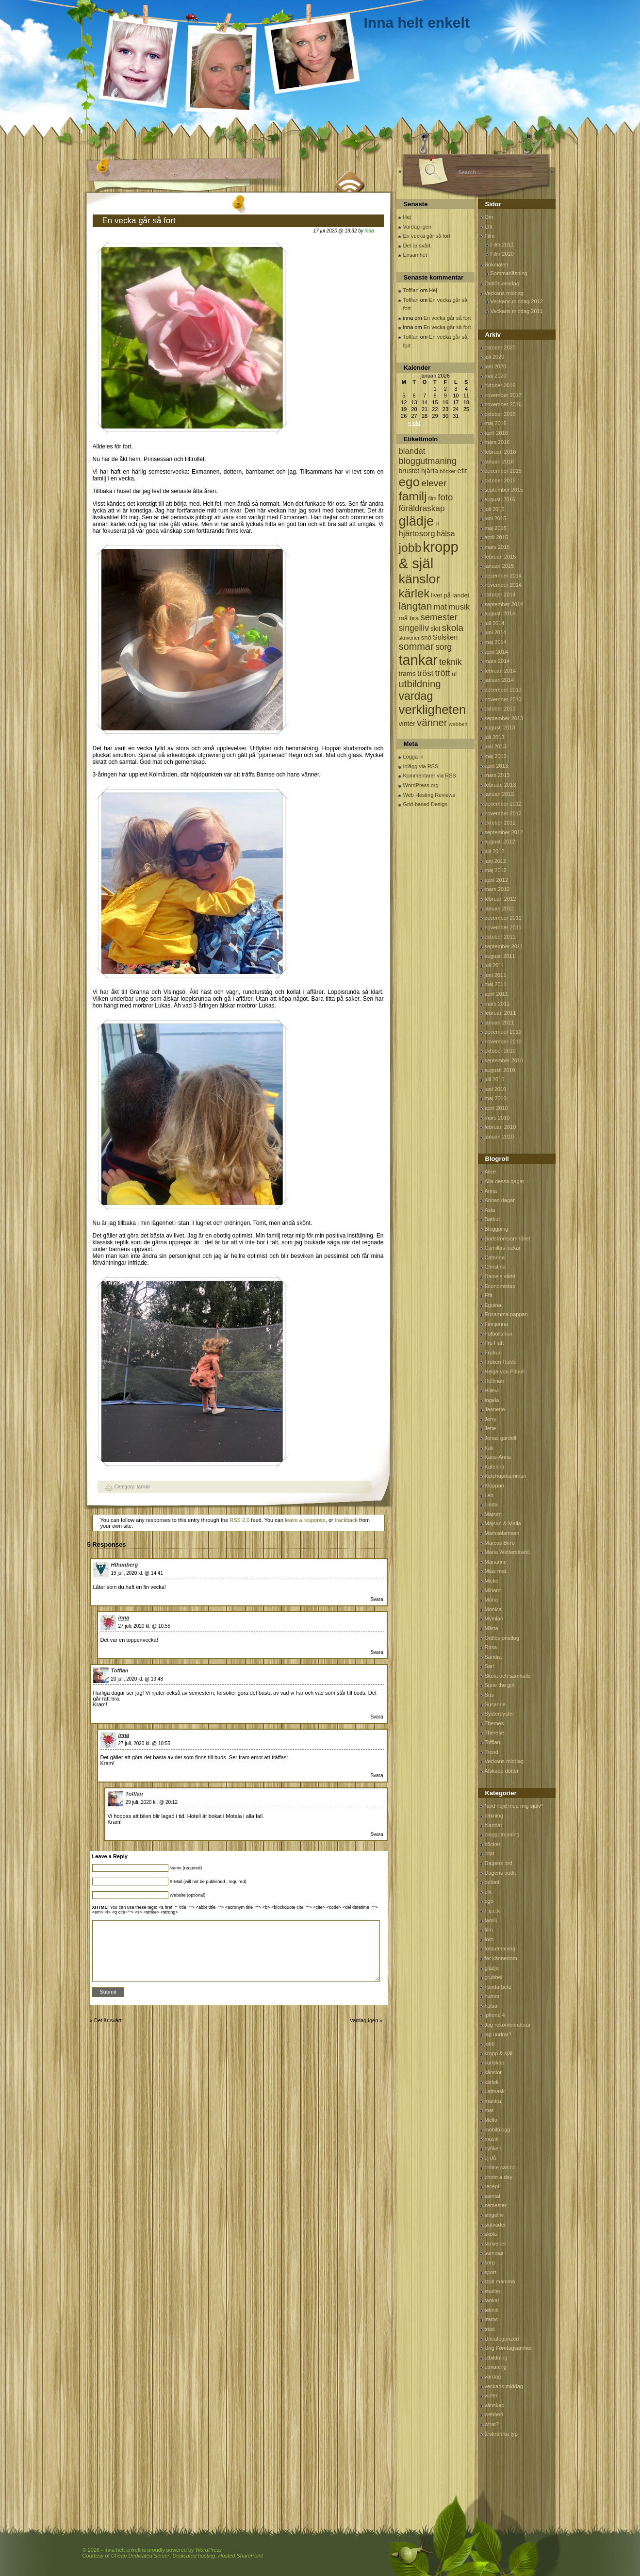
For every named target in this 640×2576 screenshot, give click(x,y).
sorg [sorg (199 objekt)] (443, 647)
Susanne (495, 1704)
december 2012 (503, 804)
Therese (494, 1732)
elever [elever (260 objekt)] (433, 483)
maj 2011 (496, 984)
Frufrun (493, 1352)
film (489, 1929)
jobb (490, 2044)
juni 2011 (496, 975)
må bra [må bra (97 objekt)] (409, 618)
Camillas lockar (503, 1248)
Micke (492, 1581)
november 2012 (503, 813)
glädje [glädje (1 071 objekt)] (416, 520)
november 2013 (503, 699)
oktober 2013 (500, 708)
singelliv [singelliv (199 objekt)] (414, 628)
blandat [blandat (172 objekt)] (412, 451)
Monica (493, 1609)
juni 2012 (496, 861)
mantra (493, 2101)
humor (492, 1996)
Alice (490, 1171)
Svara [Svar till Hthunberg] (376, 1599)
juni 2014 (496, 632)
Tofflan (120, 1670)
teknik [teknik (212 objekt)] (450, 662)
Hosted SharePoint (240, 2556)
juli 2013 (495, 737)
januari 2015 (499, 566)
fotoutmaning (500, 1948)
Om (489, 217)
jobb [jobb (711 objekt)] (410, 547)
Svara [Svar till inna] (376, 1652)
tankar (143, 1486)
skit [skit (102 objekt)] (435, 628)
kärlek (492, 2082)
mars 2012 (497, 889)
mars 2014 (497, 661)
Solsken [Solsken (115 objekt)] (445, 637)
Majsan (493, 1514)
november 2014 (503, 585)
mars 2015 (497, 547)
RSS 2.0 (239, 1520)
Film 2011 (502, 245)
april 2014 (496, 652)
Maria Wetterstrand (507, 1552)
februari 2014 (500, 671)
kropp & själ (498, 2053)
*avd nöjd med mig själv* (514, 1806)
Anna (491, 1191)
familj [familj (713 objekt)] (413, 496)
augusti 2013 (500, 727)
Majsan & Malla (503, 1523)
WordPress (209, 2550)
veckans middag (504, 2386)
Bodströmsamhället (507, 1238)
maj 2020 (496, 376)
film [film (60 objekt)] (432, 498)
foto (489, 1939)
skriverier (496, 2243)
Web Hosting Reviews (429, 795)
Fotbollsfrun (498, 1334)
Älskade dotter (502, 1771)
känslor (493, 2072)
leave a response (305, 1520)
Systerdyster (499, 1714)
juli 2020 (495, 357)
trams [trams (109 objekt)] (407, 673)
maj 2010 (496, 1098)
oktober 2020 (500, 347)
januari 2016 (499, 461)
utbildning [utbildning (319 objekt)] (420, 683)
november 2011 (503, 927)
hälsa (491, 2006)
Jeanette (495, 1409)
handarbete (498, 1987)
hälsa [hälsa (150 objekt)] (446, 533)
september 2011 (504, 946)
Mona (491, 1599)
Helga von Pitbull (505, 1371)
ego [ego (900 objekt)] (409, 482)
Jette (490, 1428)
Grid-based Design (425, 804)
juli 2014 (495, 623)
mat (489, 2110)
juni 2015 (496, 518)
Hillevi (492, 1390)
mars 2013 (497, 775)
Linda (491, 1504)
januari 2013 (499, 794)
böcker (493, 1844)
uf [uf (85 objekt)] (454, 674)
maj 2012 (496, 870)
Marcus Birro (500, 1543)
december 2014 (503, 575)
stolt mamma (500, 2281)
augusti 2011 (500, 956)
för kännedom (501, 1958)
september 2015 (504, 490)
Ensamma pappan (506, 1314)
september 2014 (504, 604)
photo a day (499, 2177)
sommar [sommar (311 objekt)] (416, 646)
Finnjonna (496, 1324)
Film (490, 236)
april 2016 (496, 433)
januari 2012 (499, 908)
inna (369, 230)
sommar (494, 2253)
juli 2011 (495, 965)
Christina (495, 1267)
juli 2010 (495, 1079)
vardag (493, 2376)
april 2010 (496, 1108)
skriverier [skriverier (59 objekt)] (409, 638)
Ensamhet (415, 255)
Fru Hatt (494, 1343)
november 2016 (503, 404)
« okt (414, 423)
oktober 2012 (500, 823)
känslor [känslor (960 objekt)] (420, 579)
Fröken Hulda (501, 1362)
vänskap (495, 2405)
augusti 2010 (500, 1070)
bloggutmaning (502, 1834)
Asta (490, 1210)
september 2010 (504, 1060)
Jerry (490, 1419)
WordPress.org (421, 785)
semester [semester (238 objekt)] (438, 617)
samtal (492, 2196)
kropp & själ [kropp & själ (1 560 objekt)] (429, 555)
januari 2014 (499, 680)
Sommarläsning (509, 273)
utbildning (496, 2358)
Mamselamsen (502, 1533)
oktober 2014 (500, 594)
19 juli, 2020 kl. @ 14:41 (137, 1573)
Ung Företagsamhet (508, 2348)
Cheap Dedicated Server (140, 2556)
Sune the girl (500, 1685)
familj (491, 1920)
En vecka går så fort (139, 220)
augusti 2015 (500, 499)
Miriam (493, 1590)
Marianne (496, 1562)
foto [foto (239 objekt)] (445, 497)
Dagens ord (498, 1863)
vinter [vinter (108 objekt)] (407, 723)
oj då (490, 2158)
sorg (490, 2262)
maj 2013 (496, 756)
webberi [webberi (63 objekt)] (458, 724)
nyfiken (493, 2148)
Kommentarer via (429, 775)
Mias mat (496, 1571)
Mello (491, 2120)
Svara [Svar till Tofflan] (376, 1716)
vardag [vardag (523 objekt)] (416, 696)
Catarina (495, 1257)
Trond (491, 1752)
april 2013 (496, 766)
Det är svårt (108, 2020)
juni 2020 (496, 366)
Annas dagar (500, 1200)
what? (492, 2424)
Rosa (491, 1647)
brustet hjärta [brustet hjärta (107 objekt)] (419, 471)
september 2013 (504, 718)
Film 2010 (502, 254)
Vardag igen (364, 2020)
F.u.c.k (492, 1911)
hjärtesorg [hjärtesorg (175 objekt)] (417, 533)
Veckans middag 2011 (517, 311)
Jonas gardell (500, 1438)
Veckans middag (504, 293)
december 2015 (503, 471)
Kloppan (494, 1485)
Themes (494, 1723)
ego (489, 1901)
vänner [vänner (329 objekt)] (432, 722)
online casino (500, 2167)
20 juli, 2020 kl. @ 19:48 (137, 1679)
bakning (494, 1815)
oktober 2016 (500, 414)
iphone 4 (495, 2015)
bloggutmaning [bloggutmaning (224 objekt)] (428, 461)
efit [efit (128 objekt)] (462, 470)
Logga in (413, 757)
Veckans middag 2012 (517, 301)
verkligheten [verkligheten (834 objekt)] (432, 709)
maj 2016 (496, 423)
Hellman (494, 1381)
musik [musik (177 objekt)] (459, 606)
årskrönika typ (501, 2434)
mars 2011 (497, 1004)
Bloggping (497, 1229)
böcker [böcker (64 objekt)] (448, 471)
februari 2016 (500, 452)
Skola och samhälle (508, 1676)
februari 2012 (500, 899)
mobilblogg (497, 2129)
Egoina (493, 1305)
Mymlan (494, 1618)
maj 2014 (496, 642)
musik (492, 2139)
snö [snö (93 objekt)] (426, 637)
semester (496, 2205)
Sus (489, 1695)
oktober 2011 (500, 937)
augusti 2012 (500, 841)
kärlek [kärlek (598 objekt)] (414, 593)
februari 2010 (500, 1127)
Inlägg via (421, 766)
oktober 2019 (500, 385)
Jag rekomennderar (508, 2025)
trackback (346, 1520)
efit (488, 1892)
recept (492, 2186)
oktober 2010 (500, 1051)
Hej (407, 217)
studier (493, 2291)
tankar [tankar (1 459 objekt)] (418, 660)
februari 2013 (500, 785)
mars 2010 (497, 1118)
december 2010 (503, 1032)
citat (489, 1853)
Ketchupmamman (505, 1476)
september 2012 (504, 832)
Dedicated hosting (193, 2556)
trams (491, 2319)
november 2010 (503, 1041)
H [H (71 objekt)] (437, 523)
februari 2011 (500, 1013)
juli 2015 (495, 509)
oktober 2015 (500, 480)
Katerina (495, 1467)
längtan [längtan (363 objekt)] (415, 605)
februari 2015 (500, 557)
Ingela (492, 1400)
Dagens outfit (500, 1873)
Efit (488, 227)
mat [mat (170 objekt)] (440, 606)
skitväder (495, 2225)
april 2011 (496, 994)
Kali (489, 1448)
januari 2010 (499, 1136)
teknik (492, 2310)
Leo (489, 1495)
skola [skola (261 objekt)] (453, 628)
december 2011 (503, 918)
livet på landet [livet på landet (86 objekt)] (450, 595)
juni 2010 (496, 1089)
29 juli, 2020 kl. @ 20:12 (152, 1802)
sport (490, 2272)
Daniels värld (500, 1276)
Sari (489, 1666)
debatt (492, 1882)
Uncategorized (502, 2339)
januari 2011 (499, 1022)
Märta (491, 1628)
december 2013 (503, 690)
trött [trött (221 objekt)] (442, 673)
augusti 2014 (500, 613)
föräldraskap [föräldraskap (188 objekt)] (422, 508)
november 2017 (503, 395)
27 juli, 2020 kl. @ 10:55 (144, 1626)
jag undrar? (498, 2034)
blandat (493, 1825)
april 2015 (496, 537)
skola (491, 2234)
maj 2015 (496, 528)
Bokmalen (497, 264)
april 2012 (496, 880)
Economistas (500, 1286)
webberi (494, 2414)
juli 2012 (495, 851)
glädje (492, 1968)
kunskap (495, 2062)
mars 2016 (497, 442)
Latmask (495, 2091)
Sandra (493, 1657)
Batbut (492, 1219)
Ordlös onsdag (502, 283)
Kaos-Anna (498, 1457)
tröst (490, 2329)
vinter (491, 2395)
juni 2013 (496, 746)
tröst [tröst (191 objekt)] (425, 673)
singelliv (494, 2215)
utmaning (496, 2367)
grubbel (494, 1977)
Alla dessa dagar (505, 1181)
